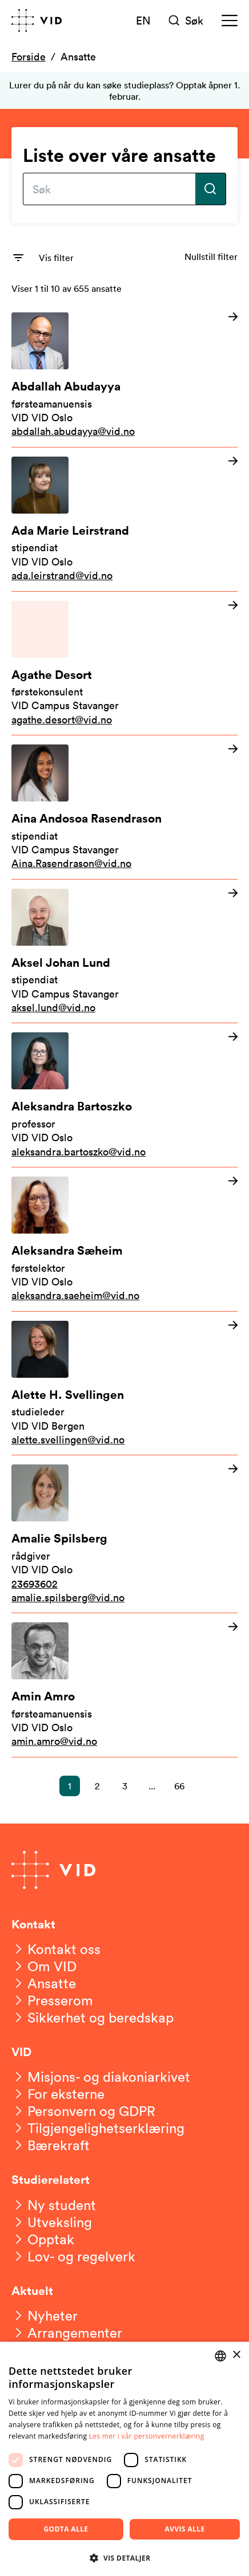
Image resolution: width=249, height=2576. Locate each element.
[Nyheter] (44, 2315)
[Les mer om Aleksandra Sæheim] (124, 1239)
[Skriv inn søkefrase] (109, 189)
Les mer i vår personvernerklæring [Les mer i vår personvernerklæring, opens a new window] (146, 2436)
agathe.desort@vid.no (61, 719)
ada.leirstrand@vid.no (62, 575)
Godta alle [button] (65, 2529)
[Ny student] (53, 2204)
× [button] (236, 2355)
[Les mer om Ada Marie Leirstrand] (124, 519)
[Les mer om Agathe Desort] (124, 663)
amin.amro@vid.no (54, 1741)
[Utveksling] (51, 2222)
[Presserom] (52, 2000)
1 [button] (69, 1786)
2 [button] (97, 1786)
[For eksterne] (58, 2093)
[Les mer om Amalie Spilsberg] (124, 1534)
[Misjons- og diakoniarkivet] (100, 2076)
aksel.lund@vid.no (53, 1007)
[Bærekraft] (50, 2145)
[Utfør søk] (210, 189)
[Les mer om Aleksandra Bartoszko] (124, 1095)
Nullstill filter (211, 256)
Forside (28, 56)
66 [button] (179, 1786)
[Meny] (230, 20)
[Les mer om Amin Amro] (124, 1685)
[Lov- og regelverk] (73, 2256)
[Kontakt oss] (56, 1949)
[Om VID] (44, 1966)
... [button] (151, 1786)
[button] (124, 2557)
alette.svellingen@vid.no (67, 1439)
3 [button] (124, 1786)
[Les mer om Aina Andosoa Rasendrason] (124, 807)
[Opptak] (42, 2239)
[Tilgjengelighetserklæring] (97, 2128)
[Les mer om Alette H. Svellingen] (124, 1383)
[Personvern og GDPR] (83, 2110)
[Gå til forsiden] (36, 20)
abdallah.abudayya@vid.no (73, 431)
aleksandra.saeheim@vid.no (75, 1295)
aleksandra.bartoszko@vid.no (78, 1151)
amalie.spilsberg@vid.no (67, 1597)
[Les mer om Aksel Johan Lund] (124, 951)
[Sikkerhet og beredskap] (92, 2017)
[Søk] (186, 20)
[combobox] (220, 2356)
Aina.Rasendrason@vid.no (71, 863)
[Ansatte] (43, 1983)
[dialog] (124, 2459)
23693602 (34, 1583)
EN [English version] (143, 20)
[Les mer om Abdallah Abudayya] (124, 375)
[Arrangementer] (66, 2332)
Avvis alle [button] (184, 2529)
